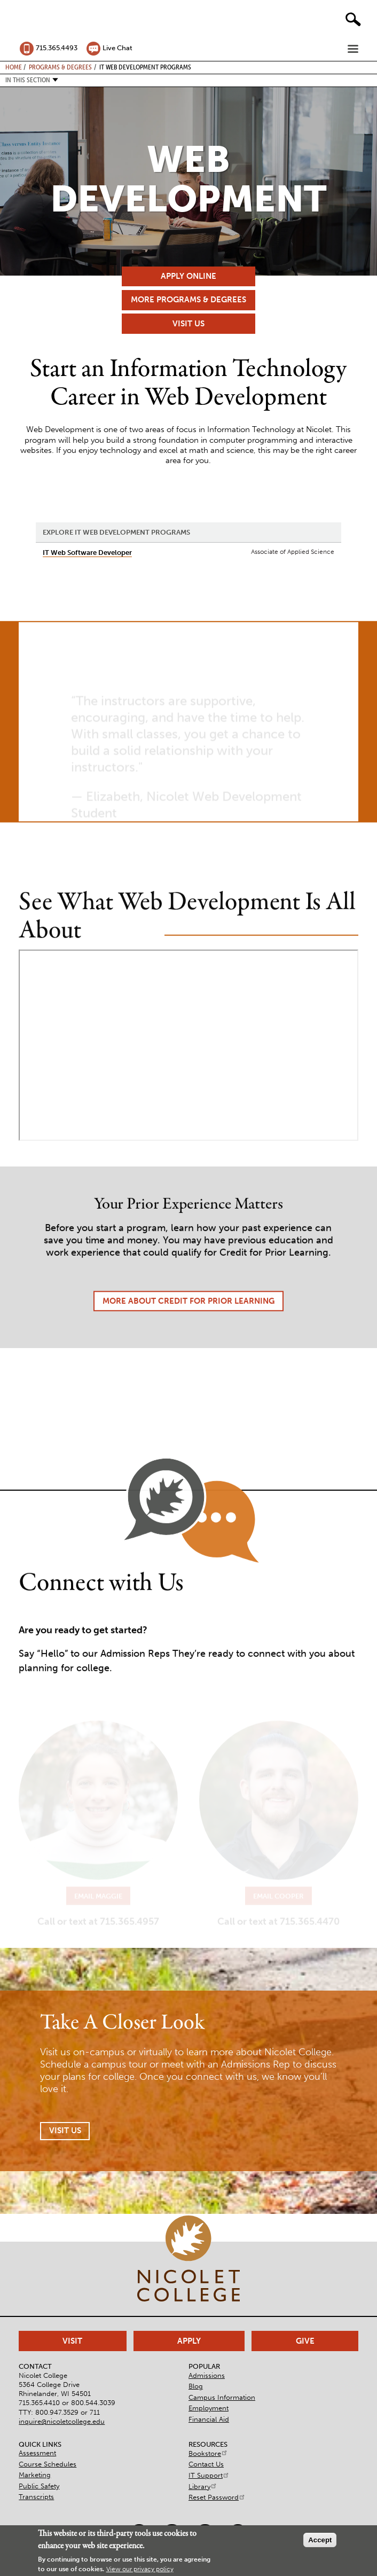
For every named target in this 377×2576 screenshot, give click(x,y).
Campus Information (222, 2397)
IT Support (209, 2475)
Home (13, 66)
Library (203, 2487)
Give (305, 2341)
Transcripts (36, 2497)
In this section (27, 80)
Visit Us (188, 323)
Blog (196, 2386)
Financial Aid (209, 2419)
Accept (320, 2540)
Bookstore (208, 2453)
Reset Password (217, 2497)
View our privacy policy (140, 2569)
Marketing (35, 2475)
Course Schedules (47, 2464)
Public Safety (39, 2486)
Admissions (207, 2375)
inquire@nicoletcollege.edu (62, 2421)
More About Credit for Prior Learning (188, 1330)
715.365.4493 (56, 48)
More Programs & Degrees (188, 299)
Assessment (37, 2453)
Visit (72, 2341)
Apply (189, 2341)
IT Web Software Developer (87, 553)
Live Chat (117, 48)
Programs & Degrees (60, 66)
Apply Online (188, 276)
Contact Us (206, 2464)
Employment (209, 2408)
